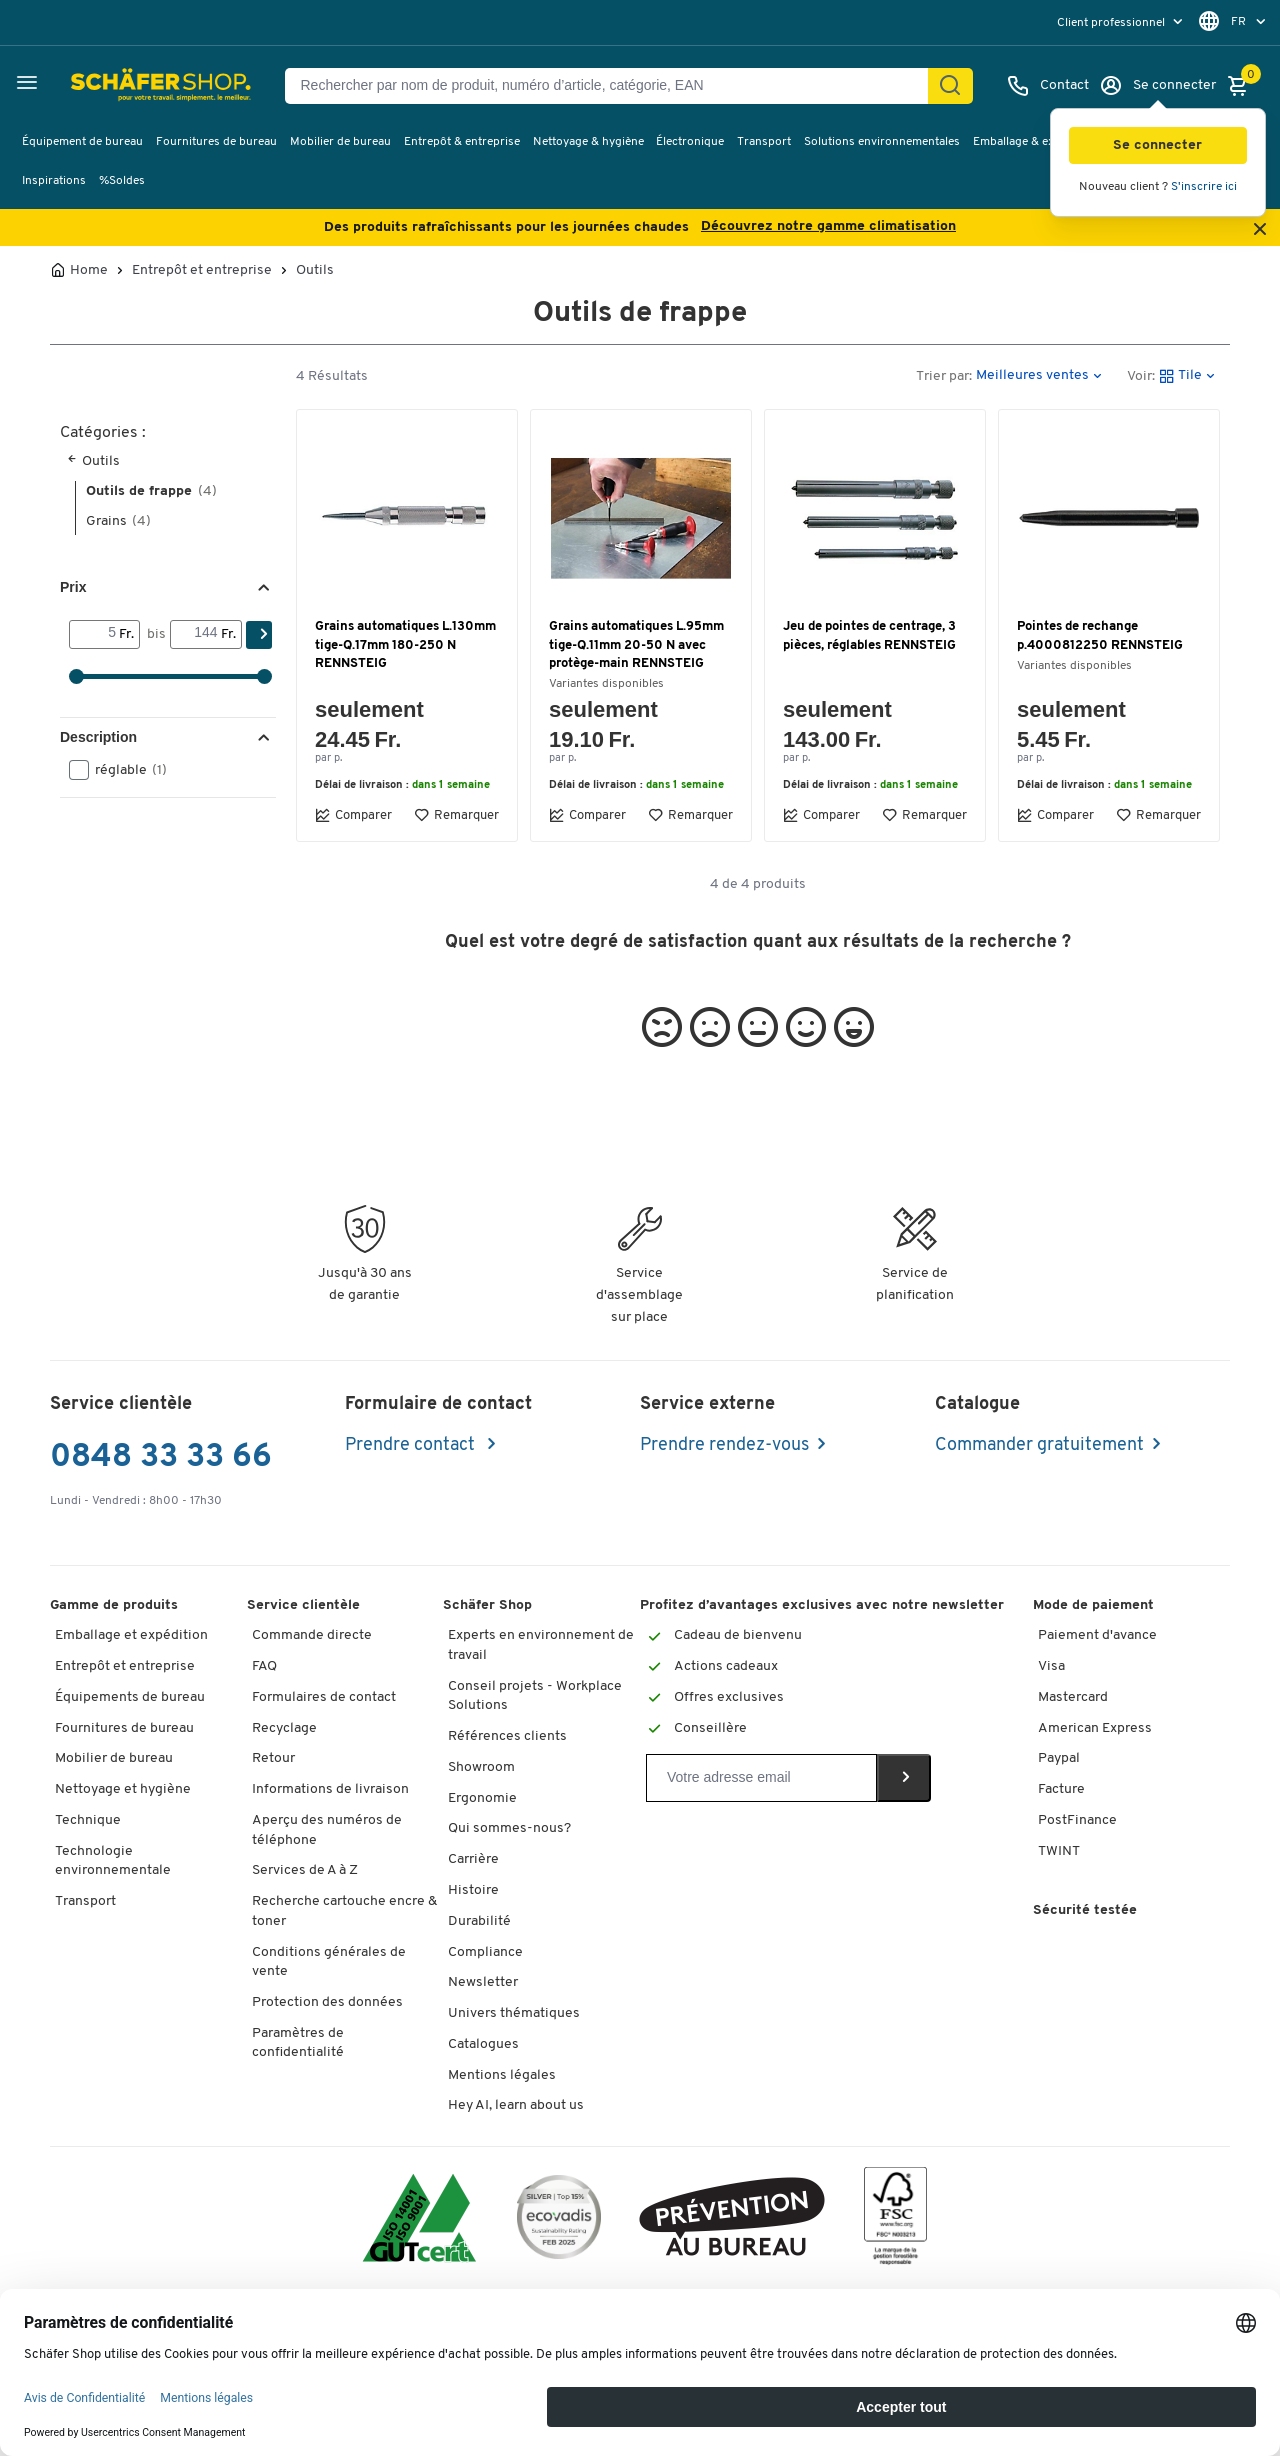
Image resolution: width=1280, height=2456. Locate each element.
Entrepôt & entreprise (462, 142)
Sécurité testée (1085, 1910)
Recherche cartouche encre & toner (344, 1911)
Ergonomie (482, 1798)
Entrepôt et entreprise (202, 271)
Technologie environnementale (113, 1861)
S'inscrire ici (1204, 187)
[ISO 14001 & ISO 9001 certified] (419, 2220)
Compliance (485, 1952)
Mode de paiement (1093, 1605)
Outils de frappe (151, 491)
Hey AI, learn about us (516, 2105)
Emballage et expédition (131, 1635)
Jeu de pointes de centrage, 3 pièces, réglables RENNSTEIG (869, 635)
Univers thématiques (514, 2013)
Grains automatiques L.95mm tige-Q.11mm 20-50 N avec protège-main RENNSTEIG (636, 644)
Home (89, 271)
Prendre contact (412, 1445)
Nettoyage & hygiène (588, 142)
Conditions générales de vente (329, 1962)
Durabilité (479, 1921)
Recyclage (284, 1728)
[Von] (94, 634)
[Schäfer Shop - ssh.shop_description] (112, 86)
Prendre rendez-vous (724, 1445)
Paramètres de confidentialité (298, 2043)
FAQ (264, 1666)
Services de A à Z (305, 1870)
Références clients (507, 1736)
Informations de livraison (330, 1789)
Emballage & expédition (1035, 142)
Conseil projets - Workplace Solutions (535, 1696)
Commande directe (312, 1635)
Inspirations (54, 181)
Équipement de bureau (82, 142)
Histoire (473, 1890)
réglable (124, 770)
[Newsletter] (761, 1778)
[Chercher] (950, 86)
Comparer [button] (353, 815)
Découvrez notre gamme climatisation (828, 226)
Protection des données (327, 2002)
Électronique (690, 142)
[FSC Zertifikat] (895, 2220)
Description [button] (98, 737)
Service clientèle (303, 1605)
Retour (273, 1758)
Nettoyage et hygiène (123, 1789)
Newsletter (483, 1982)
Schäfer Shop (487, 1605)
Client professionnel (1112, 23)
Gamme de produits (114, 1605)
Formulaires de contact (324, 1697)
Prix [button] (73, 587)
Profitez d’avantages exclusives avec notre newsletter (822, 1605)
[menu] (1122, 22)
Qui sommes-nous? (509, 1828)
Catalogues (483, 2044)
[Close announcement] (1260, 230)
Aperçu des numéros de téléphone (327, 1830)
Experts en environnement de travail (541, 1645)
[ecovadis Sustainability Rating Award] (559, 2220)
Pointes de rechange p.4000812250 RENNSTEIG (1100, 635)
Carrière (473, 1859)
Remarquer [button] (456, 815)
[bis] (195, 634)
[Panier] (1243, 86)
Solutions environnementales (882, 142)
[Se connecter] (1157, 86)
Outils (315, 271)
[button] (1158, 145)
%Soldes (122, 181)
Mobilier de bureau (340, 142)
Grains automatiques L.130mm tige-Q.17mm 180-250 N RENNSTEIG (405, 644)
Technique (88, 1820)
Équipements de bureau (130, 1697)
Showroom (481, 1767)
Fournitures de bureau (216, 142)
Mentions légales (502, 2075)
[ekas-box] (732, 2220)
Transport (764, 142)
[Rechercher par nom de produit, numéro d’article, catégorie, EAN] (614, 86)
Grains (118, 521)
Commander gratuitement (1039, 1445)
